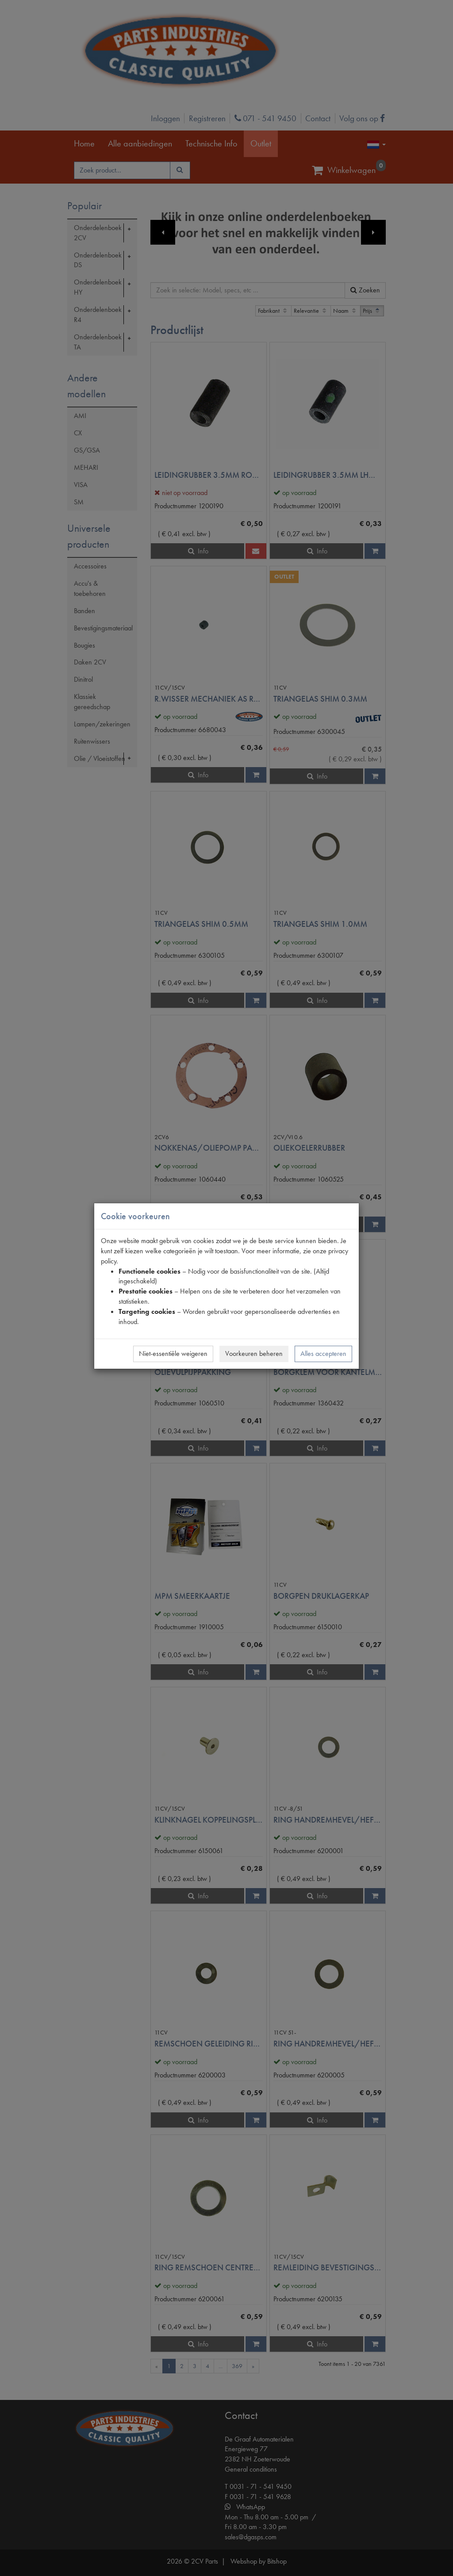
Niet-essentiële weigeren (173, 1353)
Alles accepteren (323, 1353)
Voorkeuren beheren (254, 1353)
